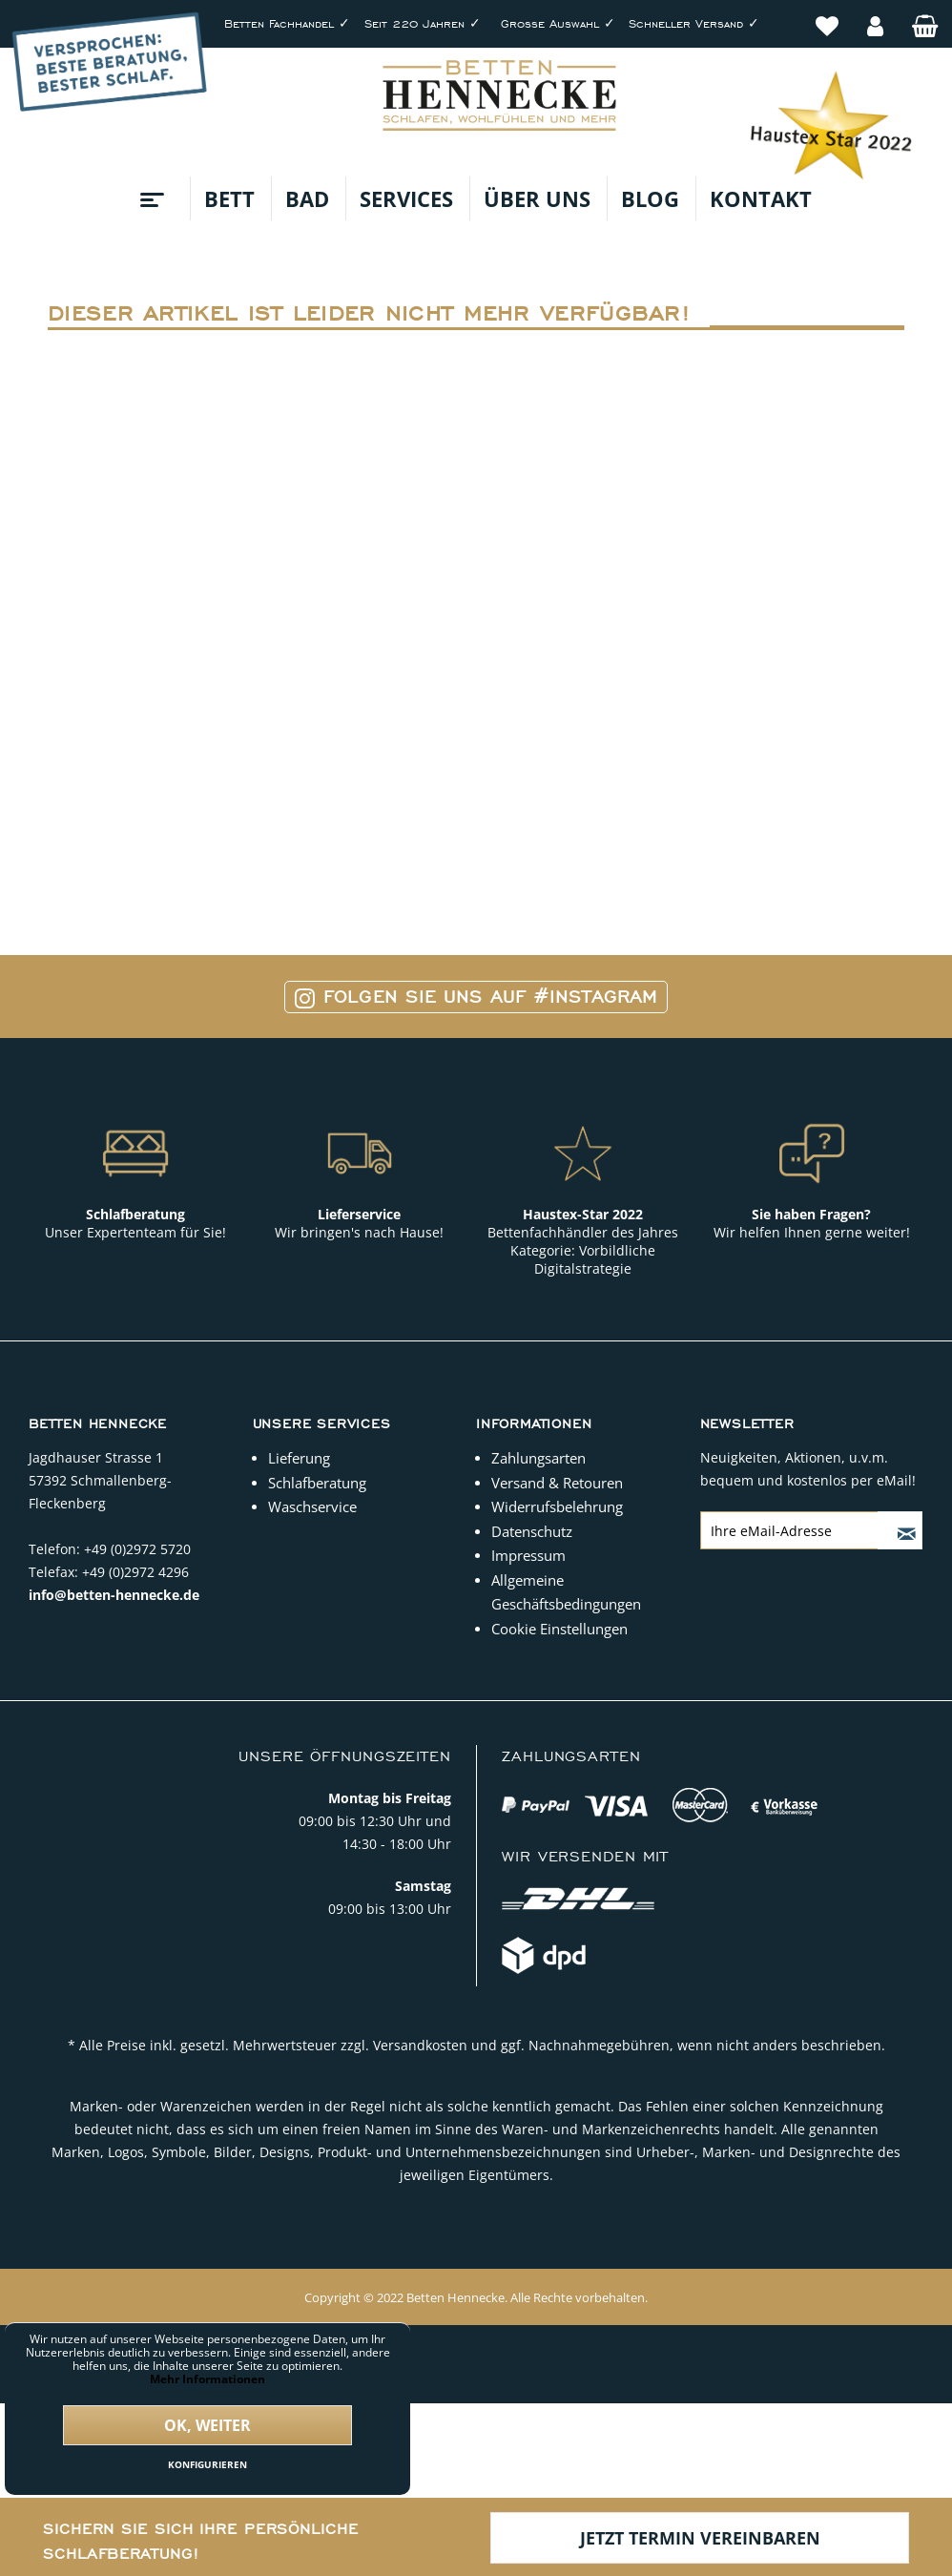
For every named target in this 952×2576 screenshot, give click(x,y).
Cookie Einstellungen (559, 1628)
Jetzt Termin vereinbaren (700, 2537)
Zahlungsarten (538, 1457)
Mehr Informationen (207, 2379)
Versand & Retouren (557, 1482)
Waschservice (312, 1506)
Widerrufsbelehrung (557, 1506)
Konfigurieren (207, 2464)
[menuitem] (827, 16)
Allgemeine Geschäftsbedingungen (566, 1592)
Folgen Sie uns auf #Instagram (476, 997)
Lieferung (299, 1457)
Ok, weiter (207, 2425)
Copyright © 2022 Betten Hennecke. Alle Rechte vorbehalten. (476, 2297)
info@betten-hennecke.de (114, 1595)
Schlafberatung (317, 1482)
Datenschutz (531, 1531)
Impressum (528, 1555)
